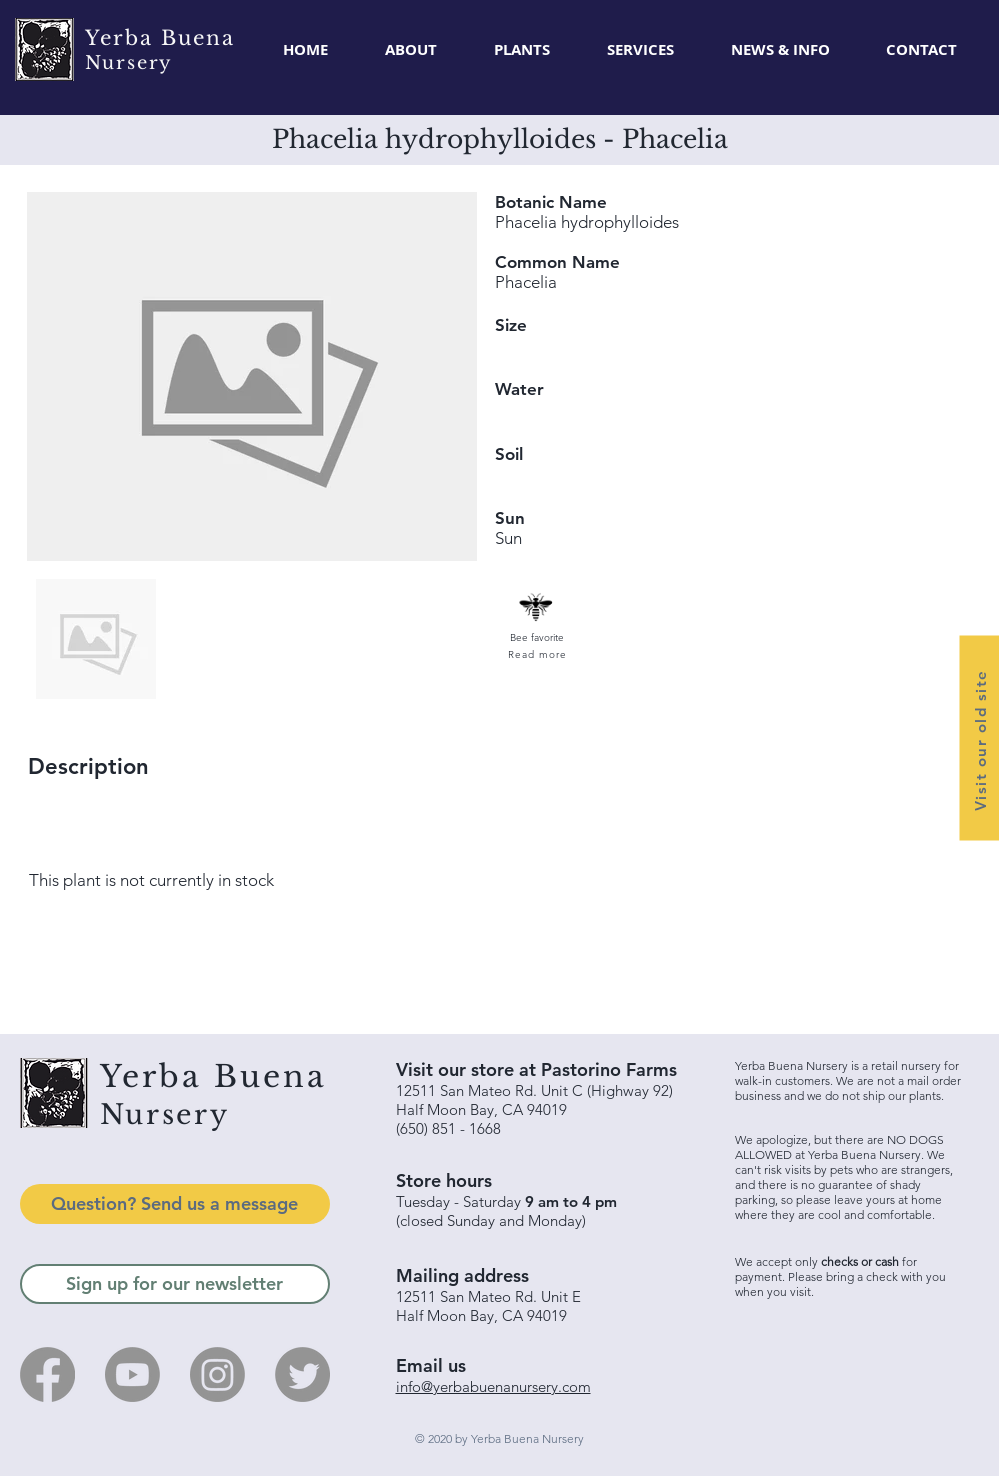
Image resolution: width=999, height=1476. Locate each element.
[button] (522, 50)
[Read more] (536, 654)
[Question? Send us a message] (175, 1204)
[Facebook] (47, 1374)
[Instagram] (217, 1374)
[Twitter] (302, 1374)
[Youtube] (132, 1374)
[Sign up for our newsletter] (175, 1284)
